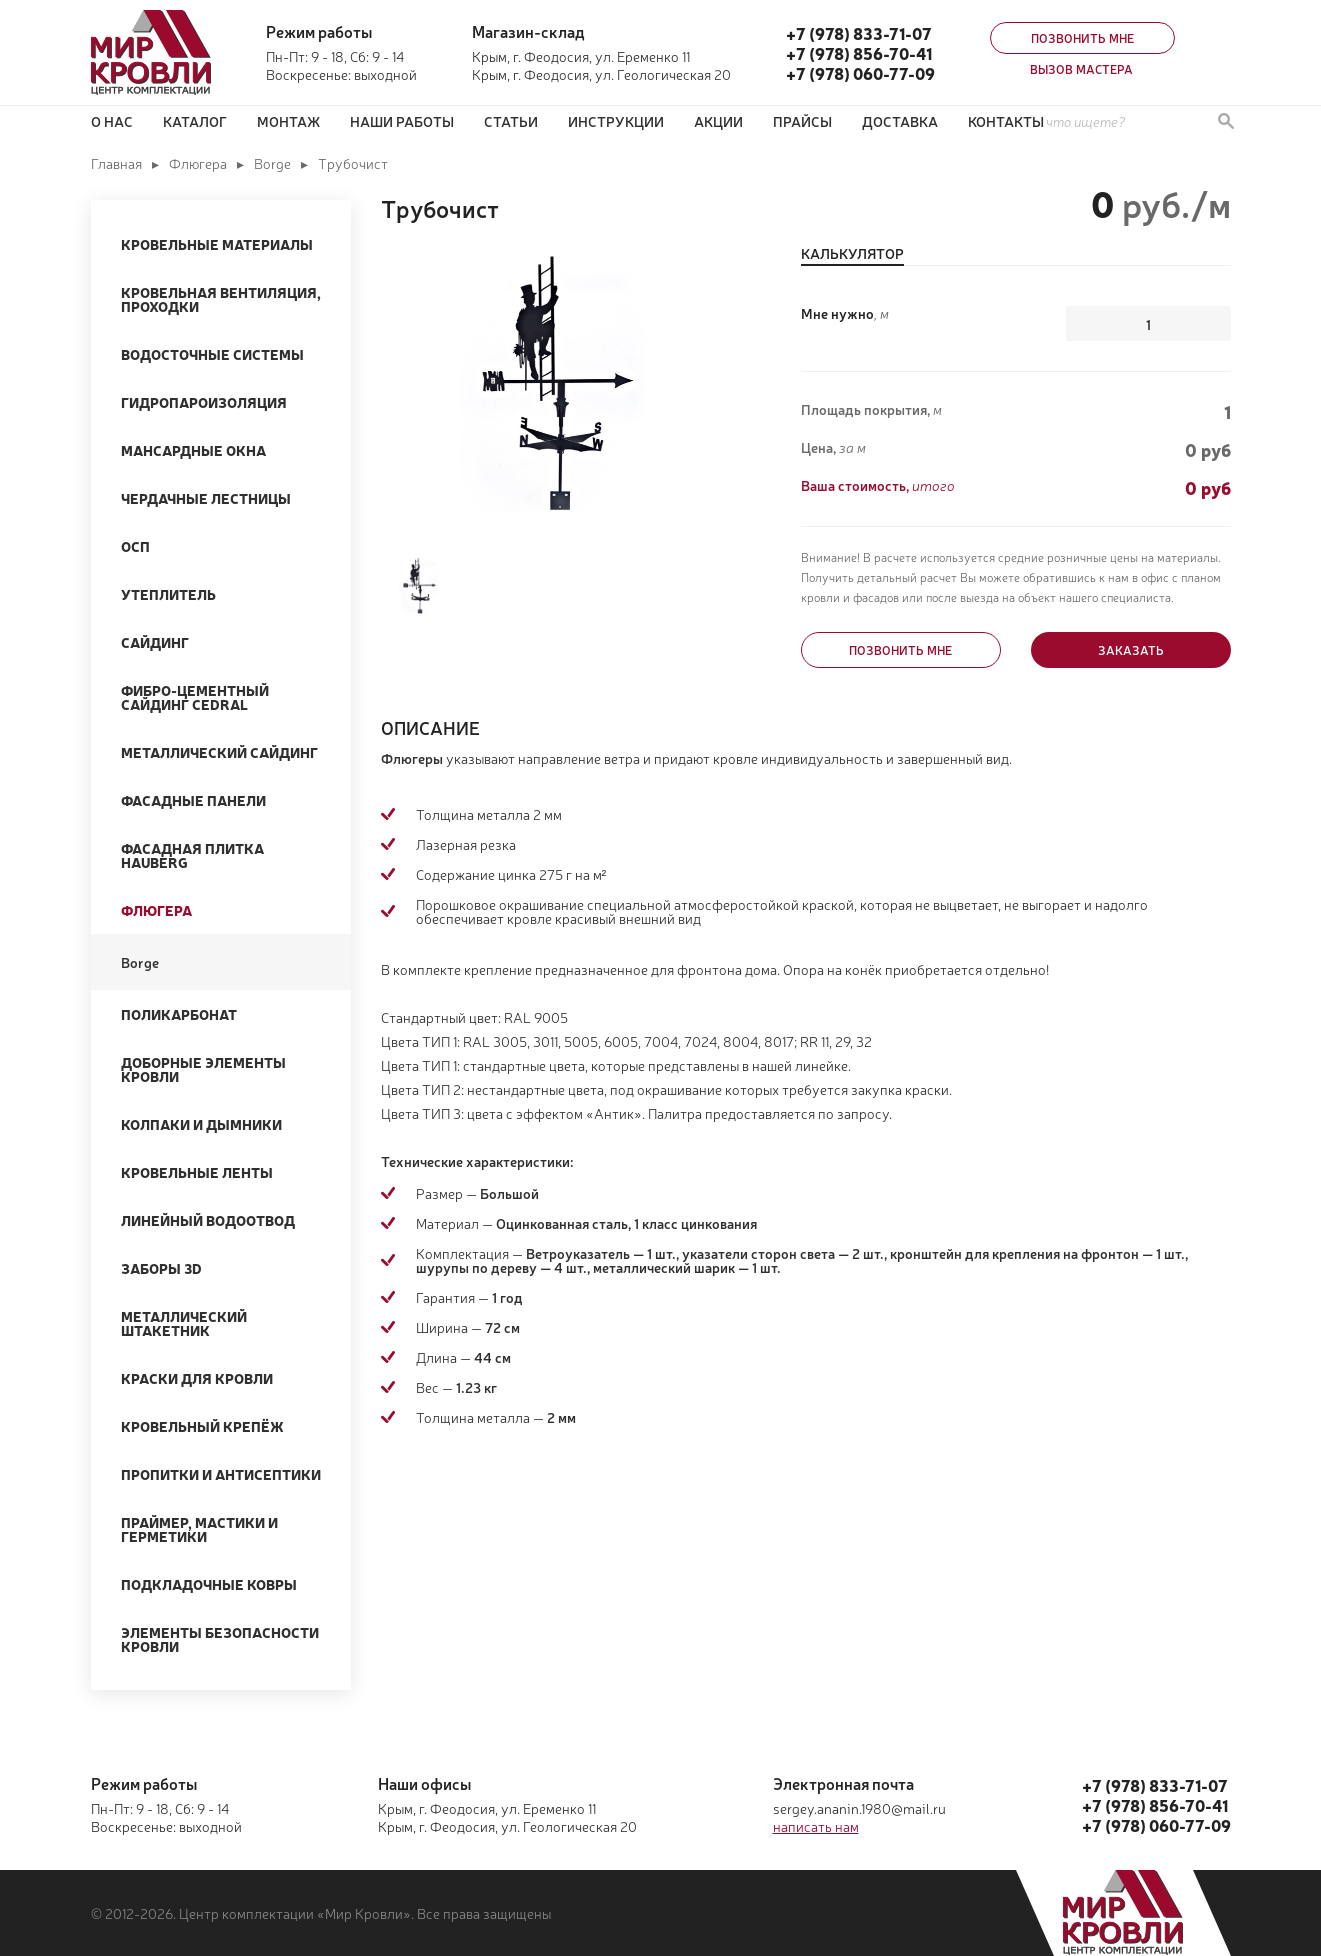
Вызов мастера (1081, 69)
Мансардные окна (193, 450)
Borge (272, 163)
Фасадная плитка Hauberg (192, 855)
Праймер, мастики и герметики (199, 1529)
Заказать (1131, 650)
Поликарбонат (179, 1014)
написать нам (816, 1826)
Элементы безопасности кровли (220, 1639)
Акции (718, 121)
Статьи (511, 121)
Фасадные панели (193, 800)
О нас (112, 121)
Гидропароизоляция (204, 402)
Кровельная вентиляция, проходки (221, 299)
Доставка (900, 121)
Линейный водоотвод (208, 1220)
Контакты (1006, 121)
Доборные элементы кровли (203, 1069)
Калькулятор (852, 254)
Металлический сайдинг (219, 752)
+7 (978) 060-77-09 (860, 73)
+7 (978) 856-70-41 (859, 53)
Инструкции (616, 121)
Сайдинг (155, 642)
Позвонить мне (1082, 38)
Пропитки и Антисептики (221, 1474)
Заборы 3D (161, 1268)
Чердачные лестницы (206, 498)
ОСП (135, 546)
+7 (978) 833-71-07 (859, 33)
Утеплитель (168, 594)
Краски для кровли (197, 1378)
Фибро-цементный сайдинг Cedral (195, 697)
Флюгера (198, 163)
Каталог (195, 121)
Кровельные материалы (217, 244)
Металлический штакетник (184, 1323)
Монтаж (288, 121)
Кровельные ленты (197, 1172)
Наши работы (402, 121)
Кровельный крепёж (202, 1426)
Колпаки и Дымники (201, 1124)
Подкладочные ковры (209, 1584)
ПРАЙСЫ (802, 121)
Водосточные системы (212, 354)
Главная (116, 163)
